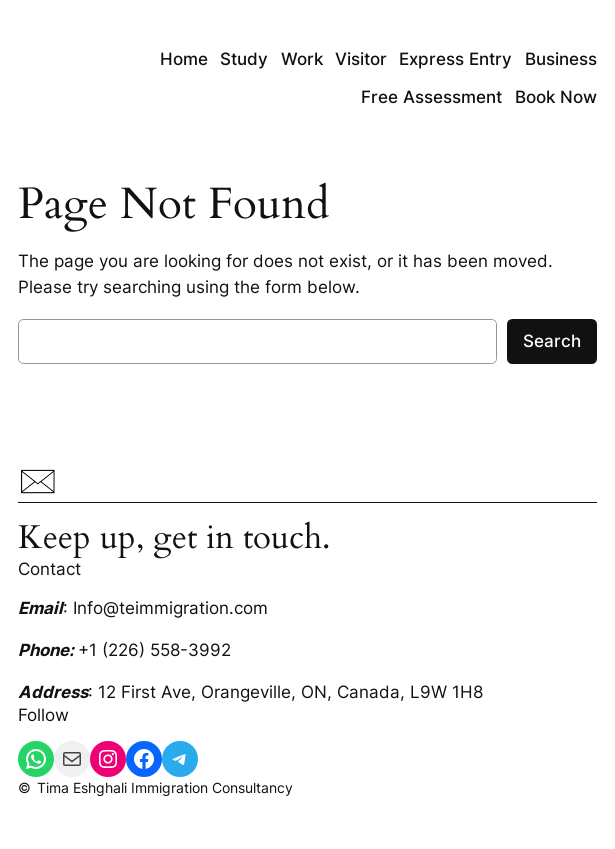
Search (552, 341)
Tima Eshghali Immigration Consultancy (165, 787)
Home (184, 59)
